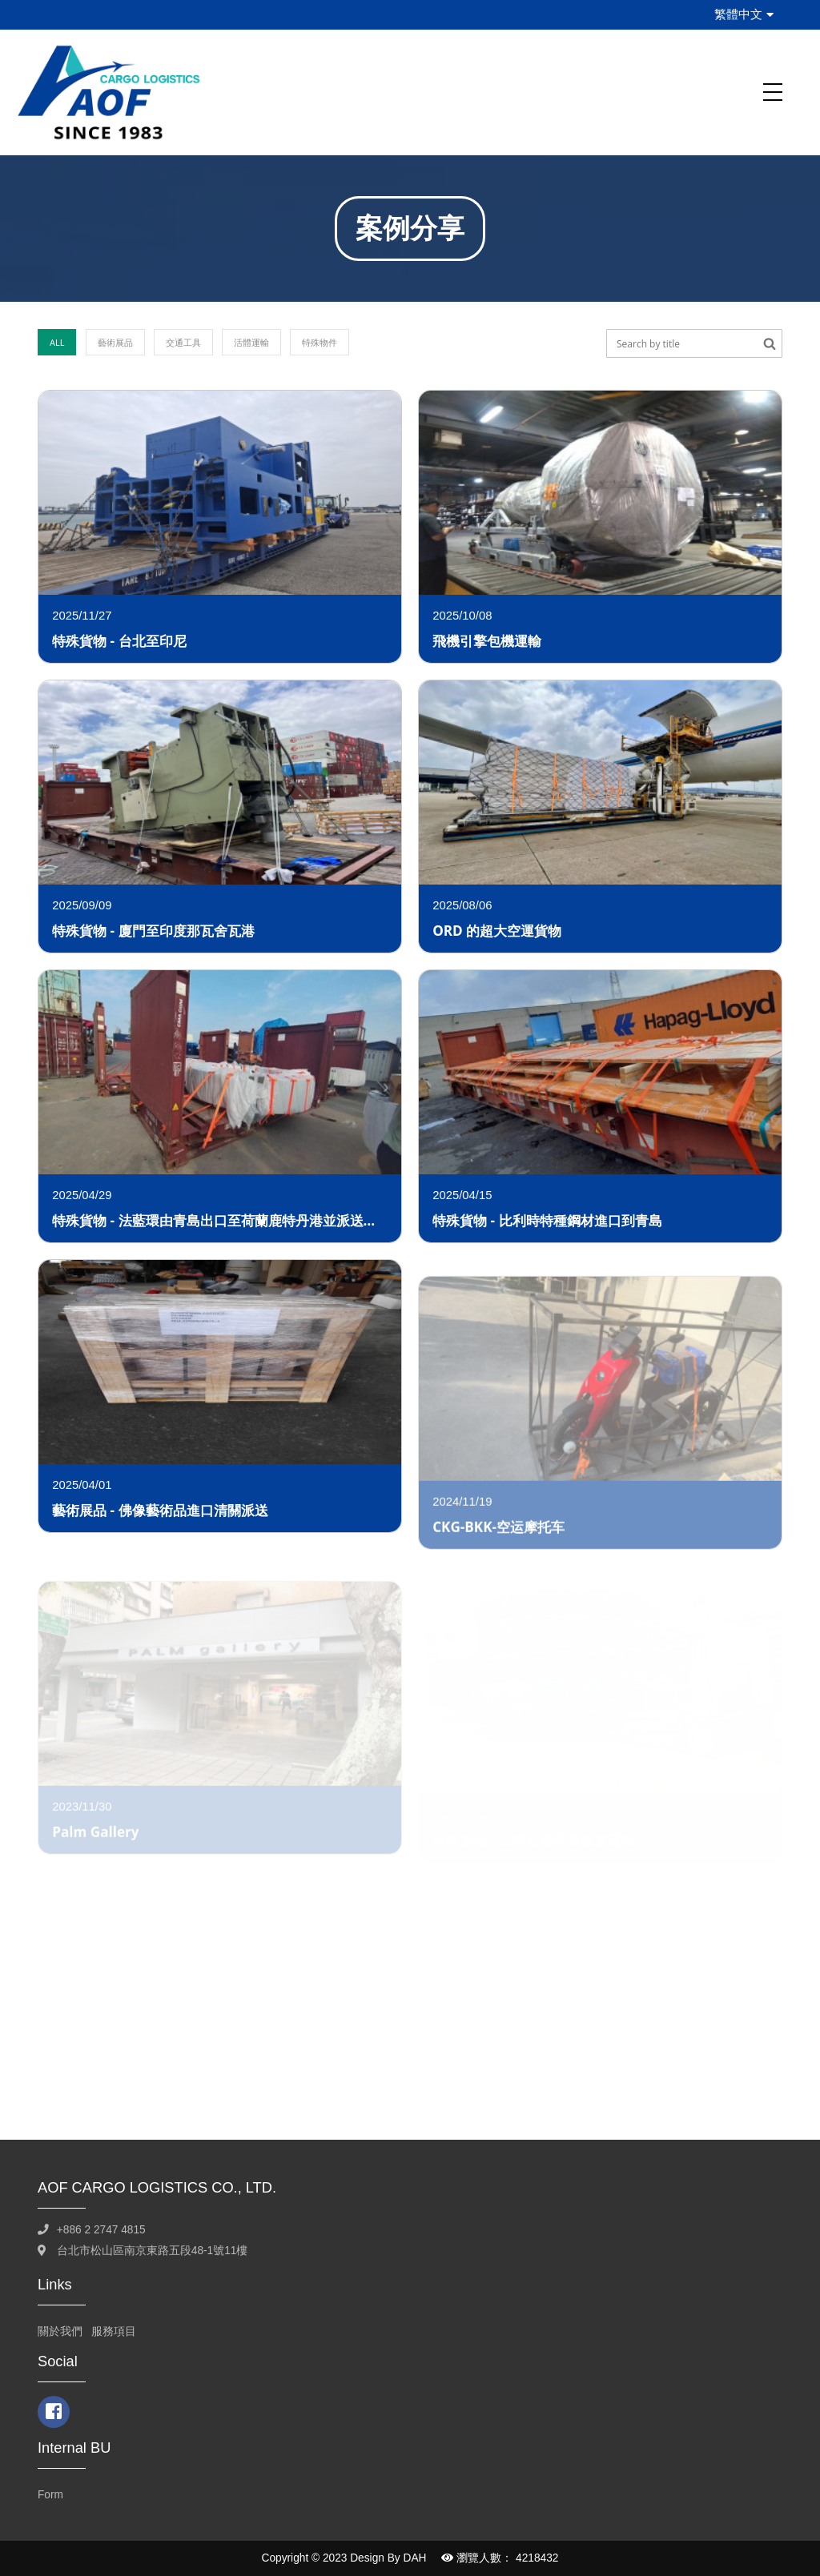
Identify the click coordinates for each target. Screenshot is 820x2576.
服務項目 (113, 2331)
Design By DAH (388, 2558)
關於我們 (60, 2331)
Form (50, 2495)
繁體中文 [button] (743, 14)
